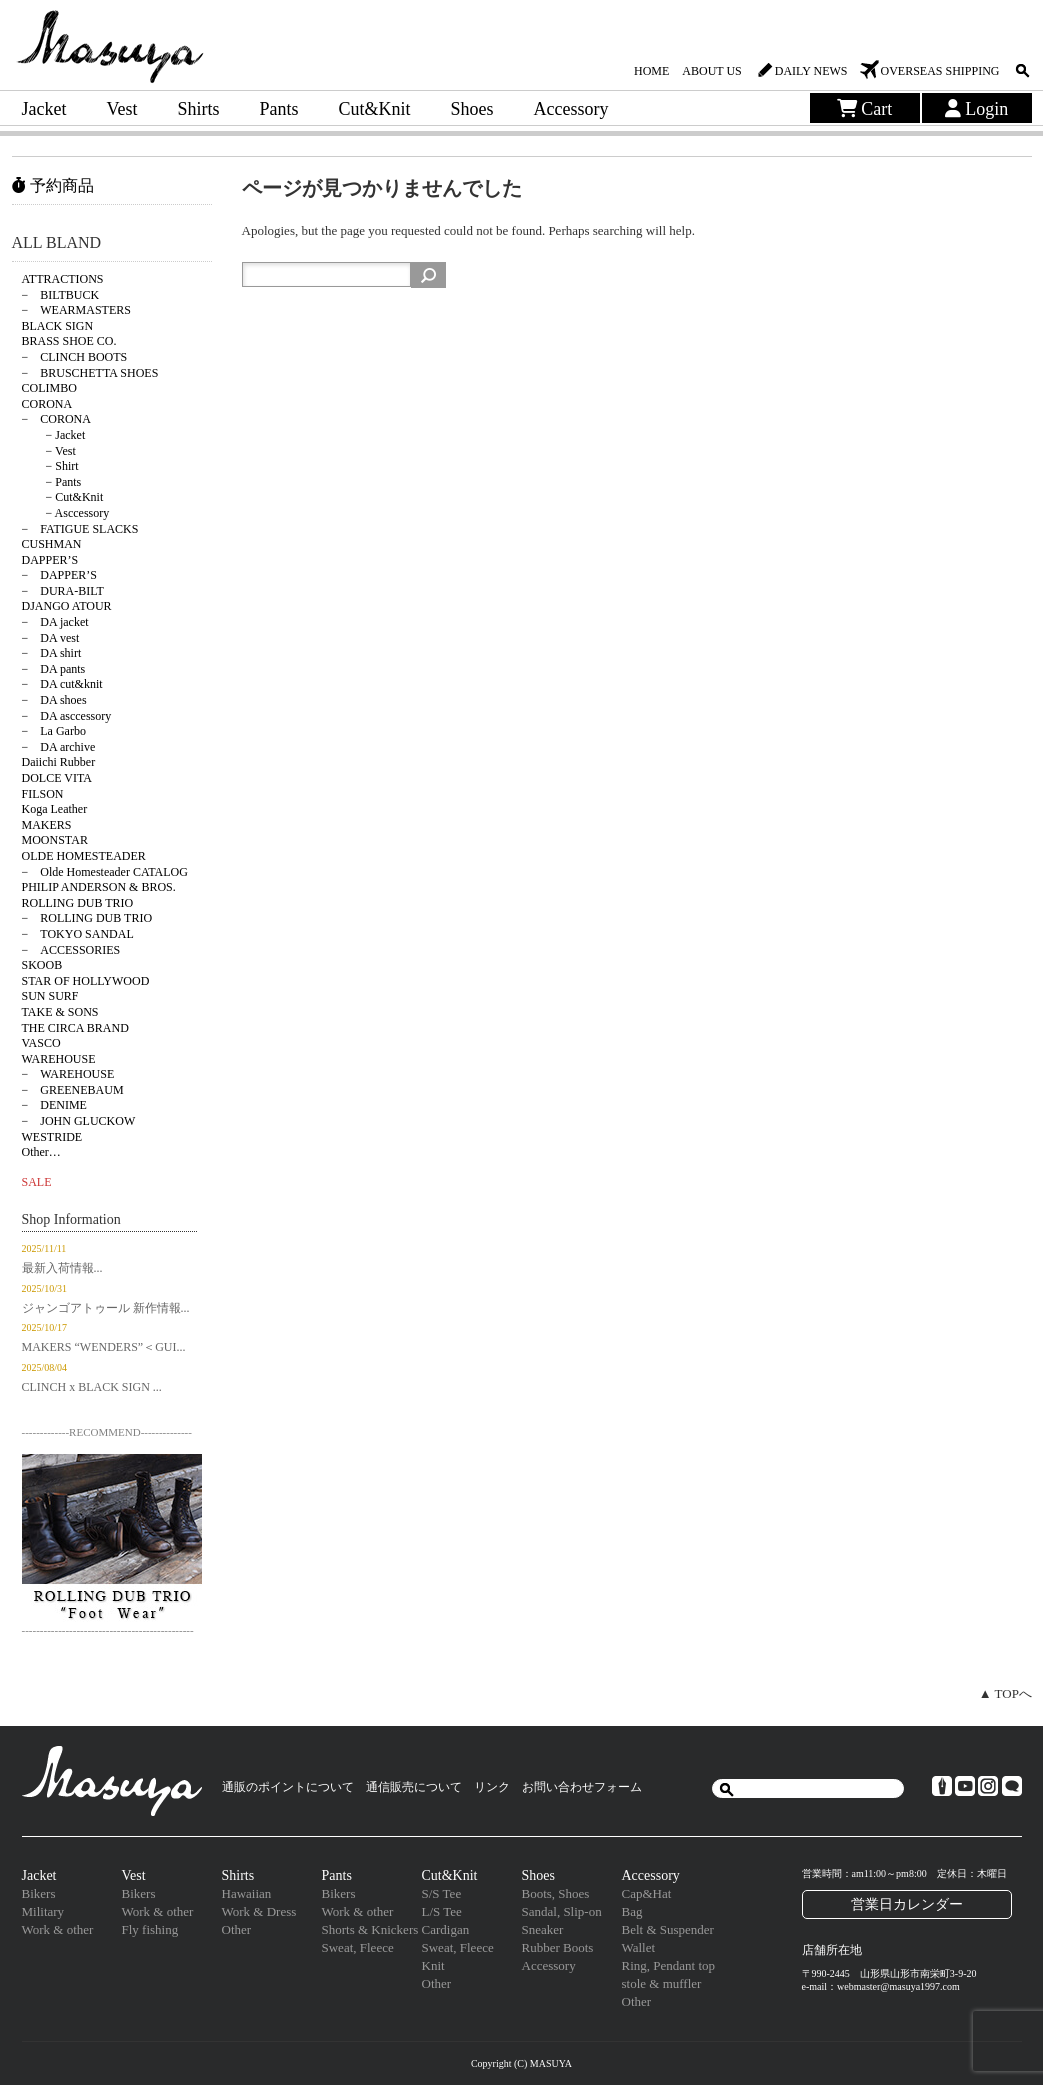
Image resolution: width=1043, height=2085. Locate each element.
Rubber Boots (558, 1947)
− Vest (49, 451)
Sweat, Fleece (358, 1947)
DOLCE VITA (57, 778)
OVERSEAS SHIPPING (939, 71)
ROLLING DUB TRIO (78, 903)
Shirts (198, 109)
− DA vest (51, 638)
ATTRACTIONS (63, 279)
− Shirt (50, 466)
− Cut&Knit (63, 497)
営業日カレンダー (907, 1904)
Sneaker (543, 1929)
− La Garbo (54, 731)
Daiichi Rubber (59, 762)
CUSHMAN (52, 544)
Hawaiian (247, 1893)
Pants (279, 109)
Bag (632, 1911)
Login (977, 109)
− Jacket (54, 435)
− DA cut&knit (62, 684)
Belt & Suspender (668, 1929)
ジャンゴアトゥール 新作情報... (106, 1308)
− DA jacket (55, 622)
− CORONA (56, 419)
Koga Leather (55, 809)
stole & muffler (662, 1983)
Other (237, 1929)
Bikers (39, 1893)
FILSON (43, 794)
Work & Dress (259, 1911)
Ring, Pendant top (669, 1965)
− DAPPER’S (59, 575)
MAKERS (47, 825)
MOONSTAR (55, 840)
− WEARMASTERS (76, 310)
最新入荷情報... (62, 1268)
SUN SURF (50, 996)
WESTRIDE (52, 1137)
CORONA (47, 404)
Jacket (44, 109)
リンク (492, 1787)
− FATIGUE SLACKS (80, 529)
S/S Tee (442, 1893)
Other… (41, 1152)
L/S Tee (442, 1911)
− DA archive (59, 747)
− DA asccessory (67, 716)
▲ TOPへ (1005, 1693)
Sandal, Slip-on (562, 1911)
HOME (651, 71)
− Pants (52, 482)
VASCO (41, 1043)
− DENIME (54, 1105)
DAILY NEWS (811, 71)
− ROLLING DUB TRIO (87, 918)
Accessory (571, 109)
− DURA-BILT (63, 591)
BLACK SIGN (58, 326)
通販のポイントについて (288, 1787)
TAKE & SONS (60, 1012)
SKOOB (42, 965)
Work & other (58, 1929)
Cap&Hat (647, 1893)
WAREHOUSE (59, 1059)
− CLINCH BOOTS (75, 357)
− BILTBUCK (61, 295)
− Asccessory (66, 513)
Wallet (639, 1947)
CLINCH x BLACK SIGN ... (92, 1387)
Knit (433, 1965)
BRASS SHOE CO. (69, 341)
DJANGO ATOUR (67, 606)
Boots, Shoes (556, 1893)
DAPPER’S (50, 560)
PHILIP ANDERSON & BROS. (99, 887)
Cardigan (446, 1929)
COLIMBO (49, 388)
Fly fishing (150, 1929)
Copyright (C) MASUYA (521, 2063)
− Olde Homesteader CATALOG (105, 872)
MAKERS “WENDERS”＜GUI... (104, 1347)
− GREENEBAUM (73, 1090)
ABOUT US (711, 71)
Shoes (472, 109)
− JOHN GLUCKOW (79, 1121)
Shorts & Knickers (370, 1929)
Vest (121, 109)
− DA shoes (54, 700)
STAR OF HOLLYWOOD (86, 981)
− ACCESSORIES (71, 950)
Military (43, 1911)
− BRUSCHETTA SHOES (90, 373)
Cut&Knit (375, 109)
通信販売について (414, 1787)
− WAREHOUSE (68, 1074)
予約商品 (53, 185)
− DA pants (54, 669)
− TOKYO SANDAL (78, 934)
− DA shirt (52, 653)
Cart (865, 109)
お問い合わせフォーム (582, 1787)
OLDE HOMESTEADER (84, 856)
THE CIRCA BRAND (75, 1028)
